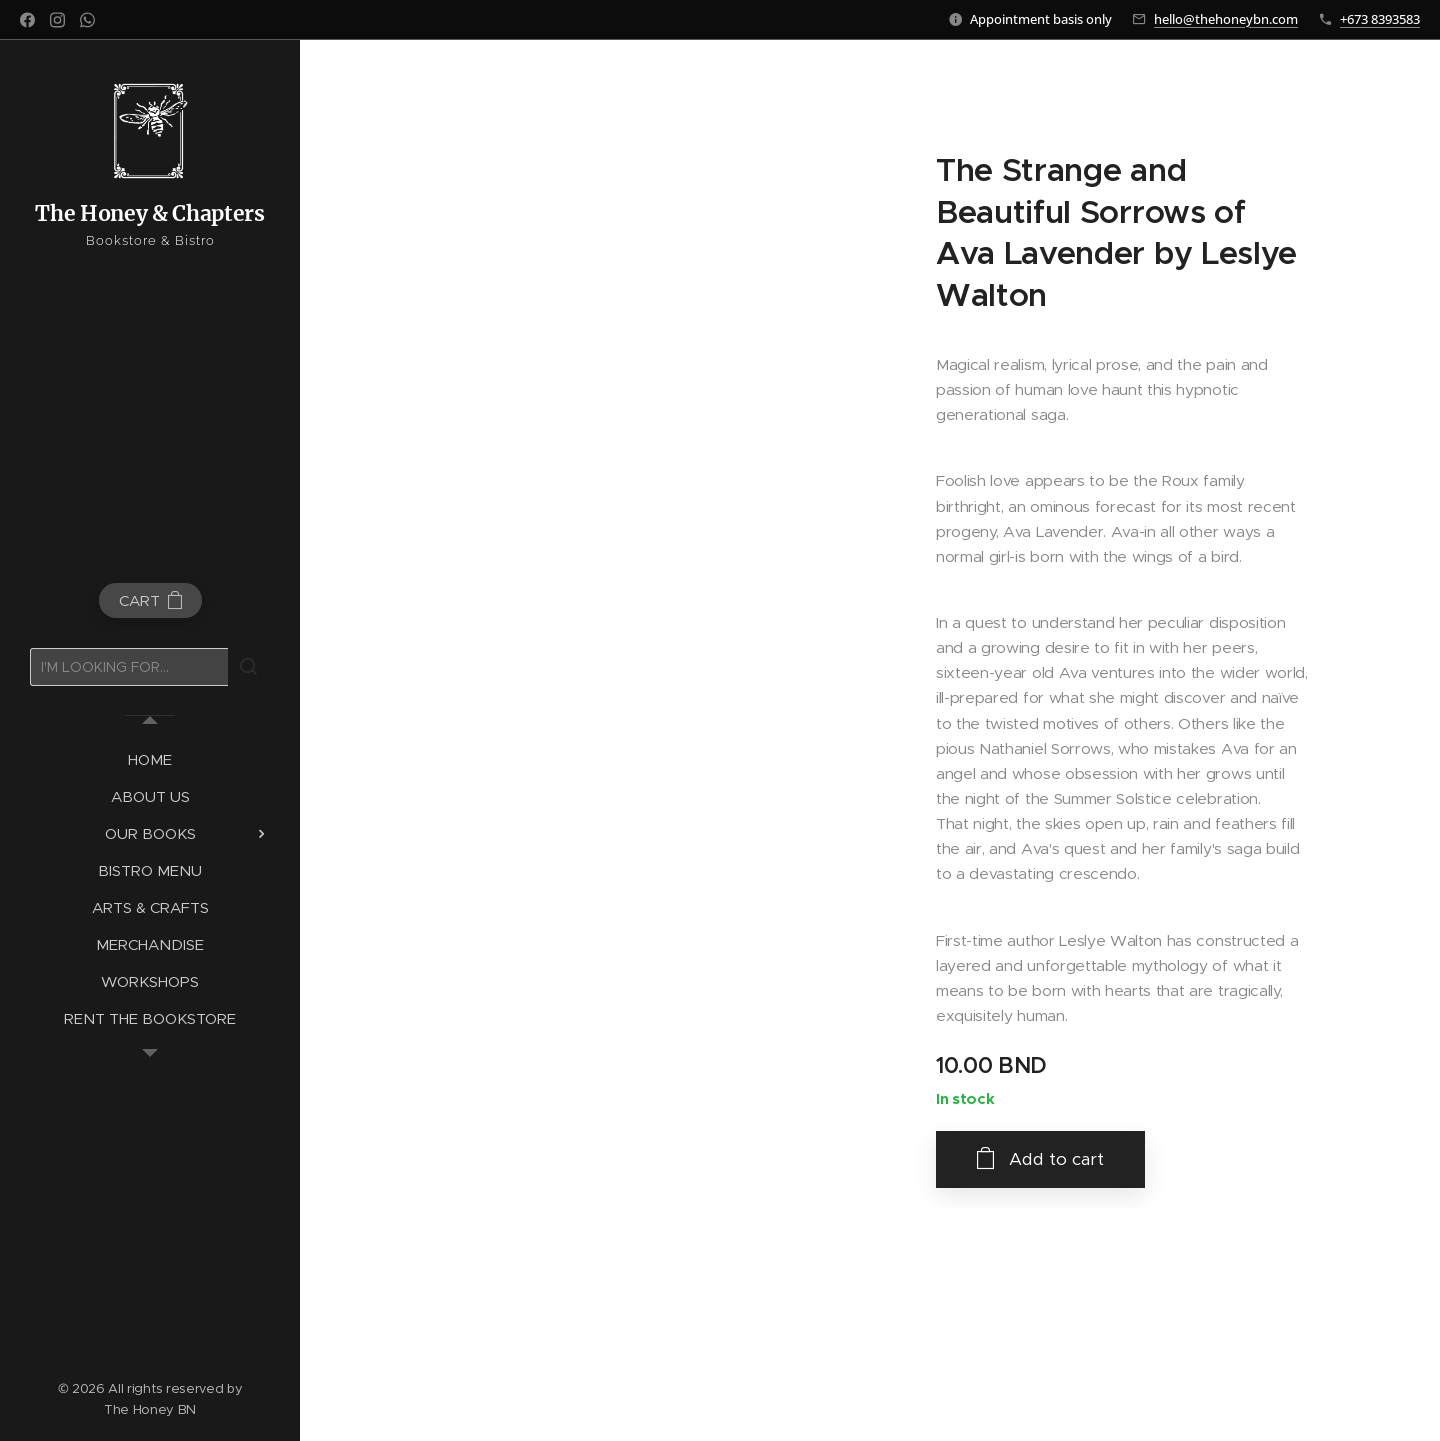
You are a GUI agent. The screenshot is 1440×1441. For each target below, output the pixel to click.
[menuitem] (150, 759)
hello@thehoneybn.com (1226, 19)
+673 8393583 (1380, 19)
